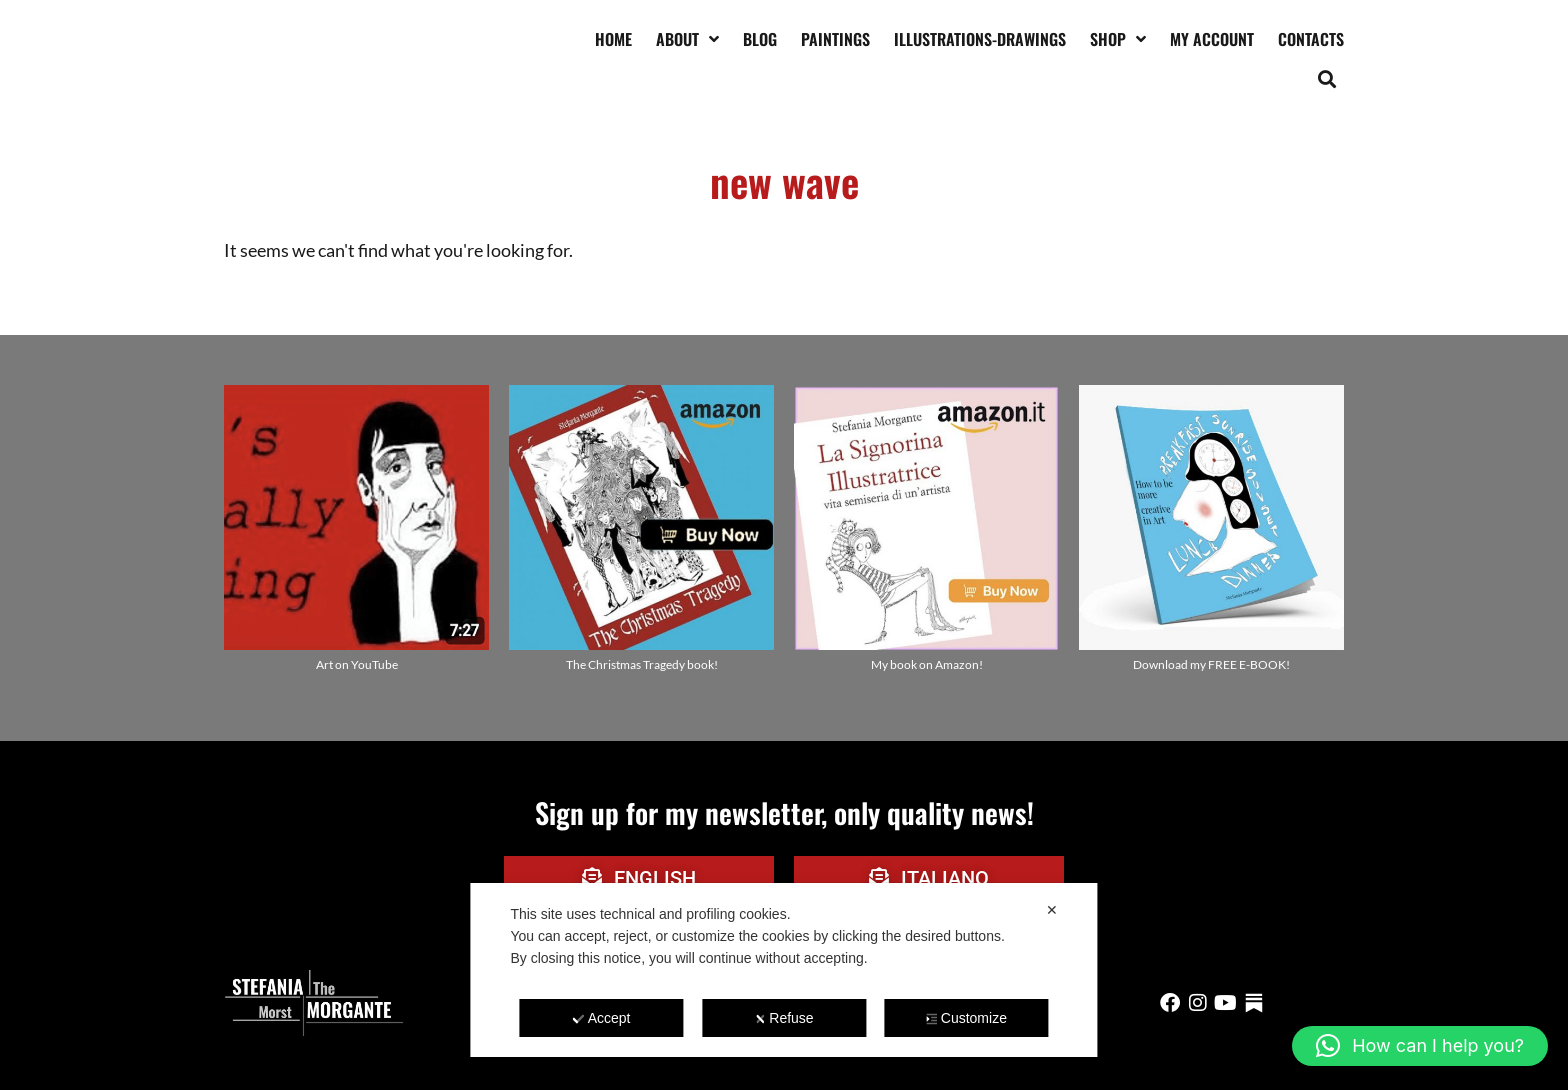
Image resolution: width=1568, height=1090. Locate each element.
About (687, 39)
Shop (1118, 39)
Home (613, 39)
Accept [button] (602, 1018)
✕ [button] (1052, 910)
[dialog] (783, 970)
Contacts (1311, 39)
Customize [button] (966, 1018)
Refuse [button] (783, 1018)
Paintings (835, 39)
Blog (760, 39)
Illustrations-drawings (980, 39)
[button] (1327, 78)
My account (1212, 39)
